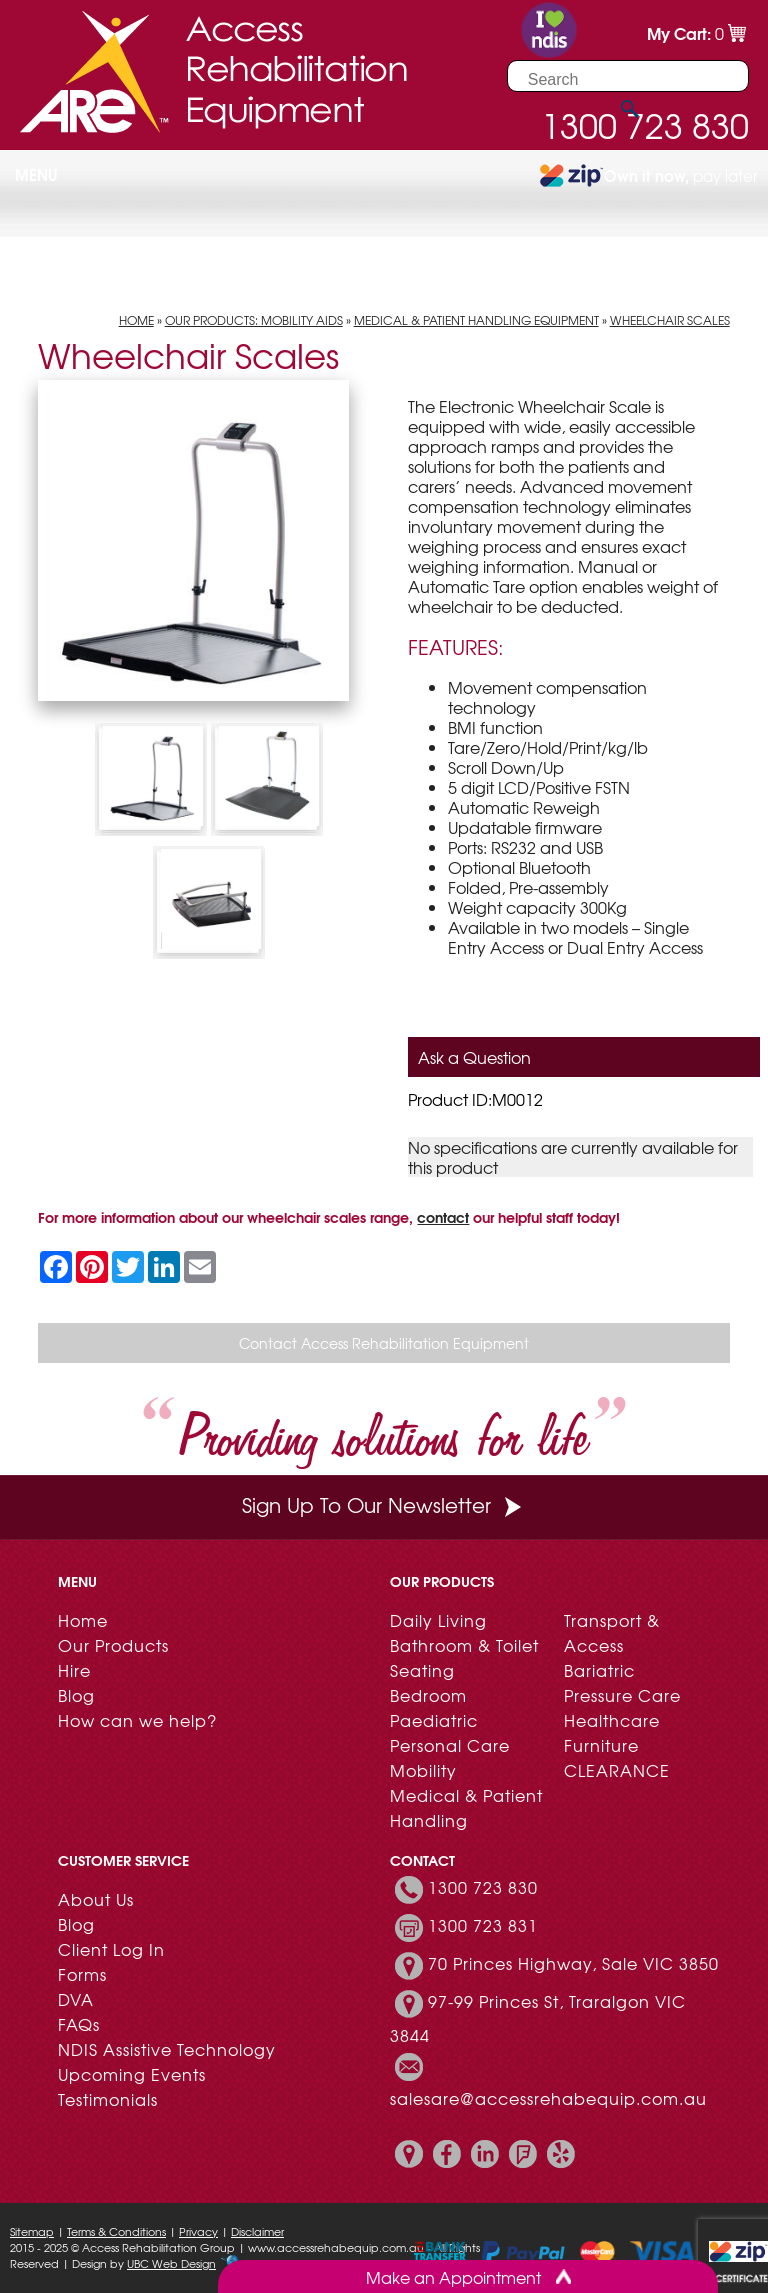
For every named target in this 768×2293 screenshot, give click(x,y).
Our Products (113, 1645)
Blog (76, 1695)
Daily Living (438, 1620)
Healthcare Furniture (612, 1732)
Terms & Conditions (116, 2231)
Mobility (423, 1770)
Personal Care (450, 1745)
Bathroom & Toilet (464, 1645)
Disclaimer (257, 2231)
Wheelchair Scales (670, 320)
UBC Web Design (171, 2263)
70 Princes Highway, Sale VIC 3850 (573, 1963)
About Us (96, 1899)
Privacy (198, 2231)
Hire (74, 1670)
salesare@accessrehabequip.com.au (548, 2098)
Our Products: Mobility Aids (254, 320)
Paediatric (434, 1720)
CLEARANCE (617, 1770)
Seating (422, 1670)
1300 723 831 (483, 1925)
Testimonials (108, 2099)
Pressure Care (622, 1695)
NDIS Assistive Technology (167, 2049)
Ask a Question (474, 1057)
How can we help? (137, 1720)
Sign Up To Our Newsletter (384, 1504)
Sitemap (32, 2231)
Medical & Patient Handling (466, 1807)
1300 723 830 (483, 1887)
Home (136, 320)
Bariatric (599, 1670)
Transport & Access (612, 1632)
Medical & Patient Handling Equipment (476, 320)
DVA (76, 1999)
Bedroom (428, 1695)
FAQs (79, 2024)
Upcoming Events (132, 2074)
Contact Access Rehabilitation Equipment (384, 1343)
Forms (82, 1974)
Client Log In (111, 1949)
